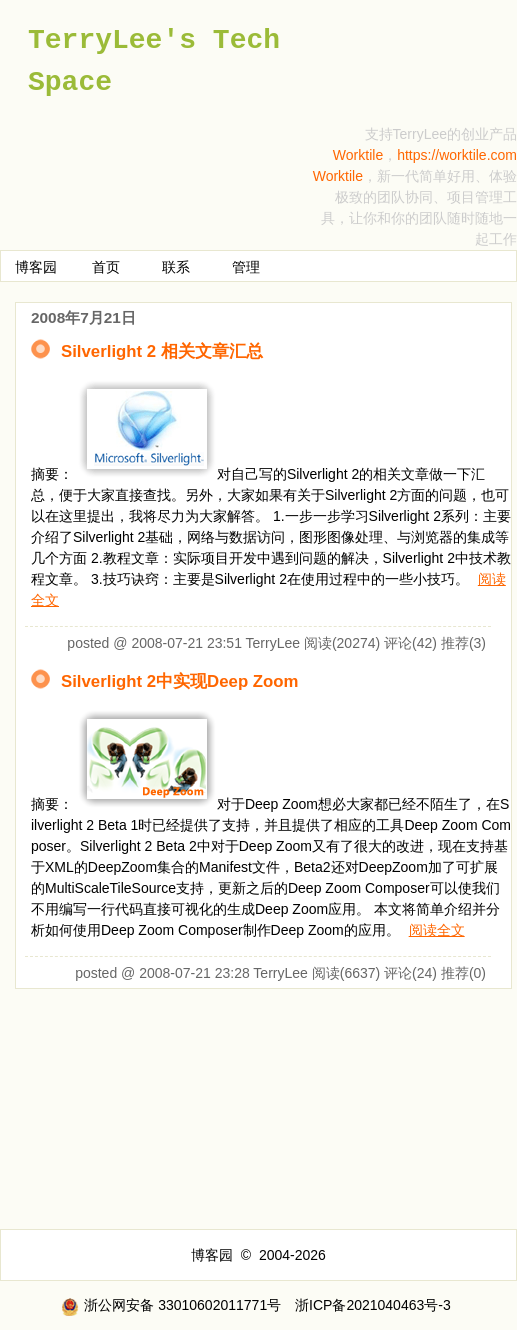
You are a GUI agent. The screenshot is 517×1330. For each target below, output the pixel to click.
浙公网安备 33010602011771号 (171, 1305)
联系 (176, 267)
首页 (106, 267)
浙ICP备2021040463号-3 (373, 1305)
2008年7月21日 (83, 317)
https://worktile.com (457, 155)
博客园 (36, 267)
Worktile (358, 155)
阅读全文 (437, 930)
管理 (246, 267)
